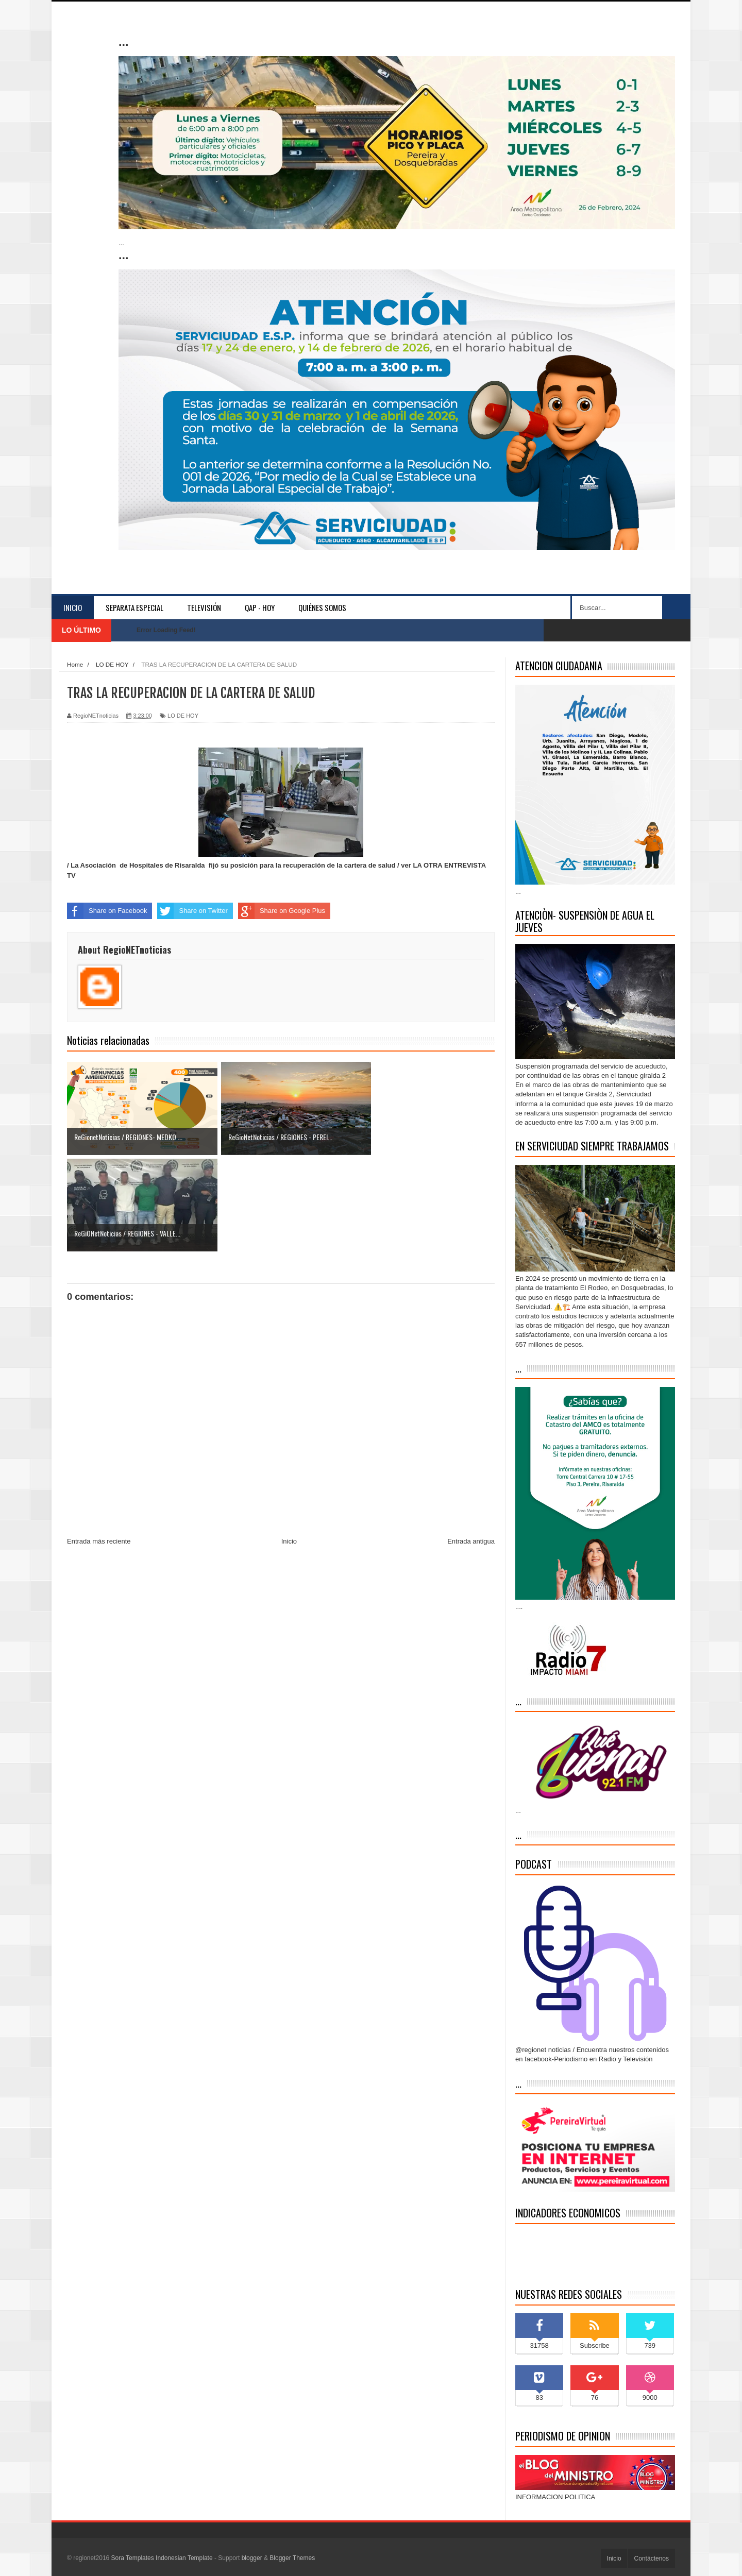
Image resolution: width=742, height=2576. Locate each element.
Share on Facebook (107, 911)
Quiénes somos (322, 607)
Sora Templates (132, 2558)
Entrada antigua (471, 1444)
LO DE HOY (182, 716)
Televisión (204, 607)
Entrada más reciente (99, 1444)
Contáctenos (651, 2558)
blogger (252, 2558)
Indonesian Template (184, 2558)
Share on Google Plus (281, 911)
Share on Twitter (192, 911)
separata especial (134, 607)
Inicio (72, 607)
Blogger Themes (292, 2558)
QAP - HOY (260, 607)
